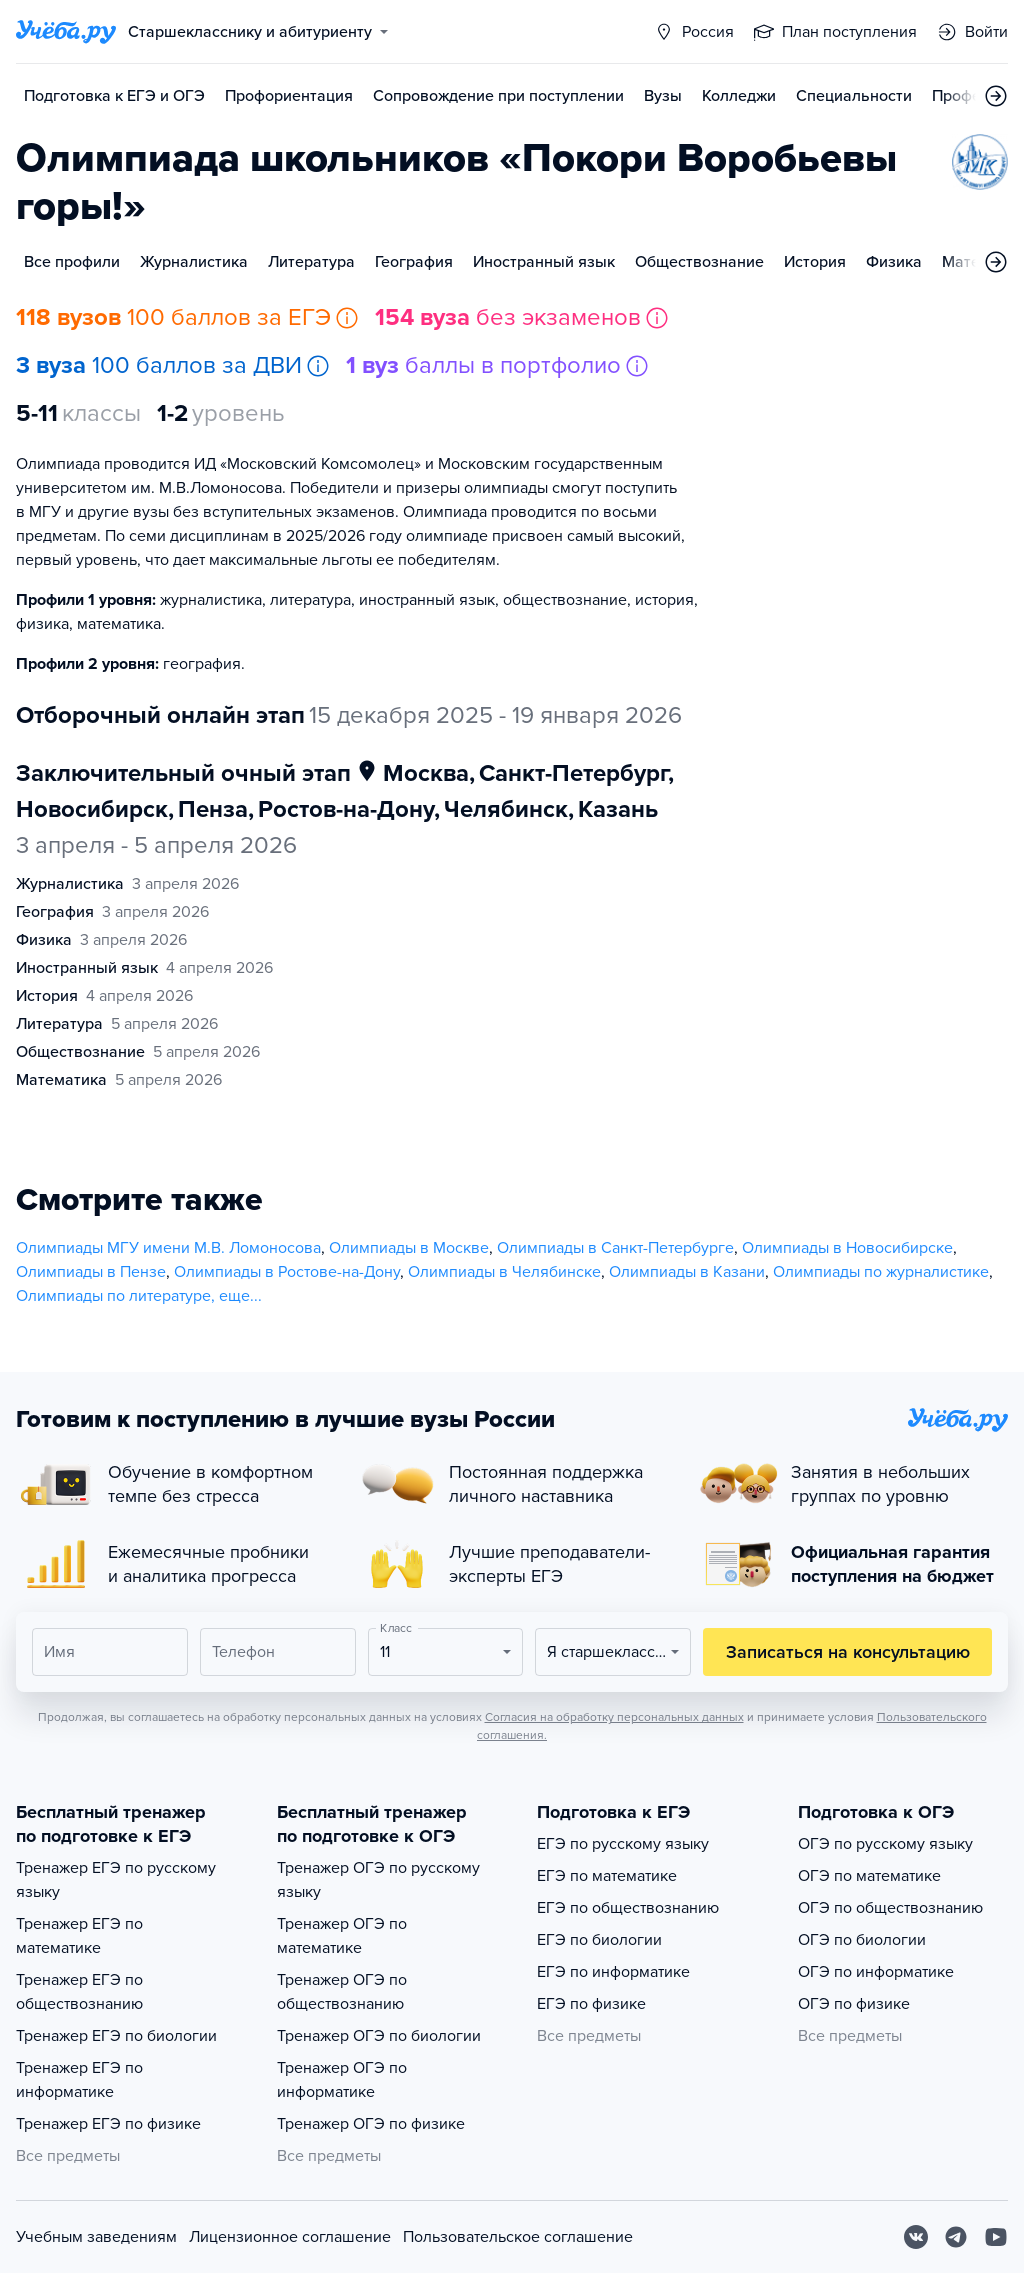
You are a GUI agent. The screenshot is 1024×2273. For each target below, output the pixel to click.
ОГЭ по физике (854, 2004)
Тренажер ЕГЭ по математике (79, 1936)
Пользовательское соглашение (518, 2237)
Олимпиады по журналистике (881, 1272)
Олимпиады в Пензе (91, 1272)
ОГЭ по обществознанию (890, 1908)
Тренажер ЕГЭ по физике (108, 2124)
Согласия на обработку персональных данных (614, 1717)
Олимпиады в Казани (687, 1272)
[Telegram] (956, 2237)
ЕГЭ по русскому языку (623, 1844)
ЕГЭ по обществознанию (628, 1908)
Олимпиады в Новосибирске (847, 1248)
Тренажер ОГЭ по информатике (342, 2080)
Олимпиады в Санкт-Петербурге (615, 1248)
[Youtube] (996, 2237)
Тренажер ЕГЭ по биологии (116, 2036)
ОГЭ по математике (869, 1876)
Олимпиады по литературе (113, 1296)
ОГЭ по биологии (862, 1940)
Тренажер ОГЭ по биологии (379, 2036)
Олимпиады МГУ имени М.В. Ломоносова (168, 1248)
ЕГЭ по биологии (599, 1940)
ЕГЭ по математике (607, 1876)
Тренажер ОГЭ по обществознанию (342, 1992)
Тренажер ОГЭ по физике (371, 2124)
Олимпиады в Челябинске (504, 1272)
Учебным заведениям (96, 2237)
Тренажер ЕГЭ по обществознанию (79, 1992)
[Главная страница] (66, 32)
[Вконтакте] (916, 2237)
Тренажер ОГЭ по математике (342, 1936)
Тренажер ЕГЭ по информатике (79, 2080)
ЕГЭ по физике (591, 2004)
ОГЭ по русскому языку (885, 1844)
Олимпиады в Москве (409, 1248)
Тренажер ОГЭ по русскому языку (378, 1880)
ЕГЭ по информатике (613, 1972)
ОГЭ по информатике (876, 1972)
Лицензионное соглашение (290, 2237)
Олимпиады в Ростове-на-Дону (287, 1272)
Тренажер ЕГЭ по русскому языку (116, 1880)
